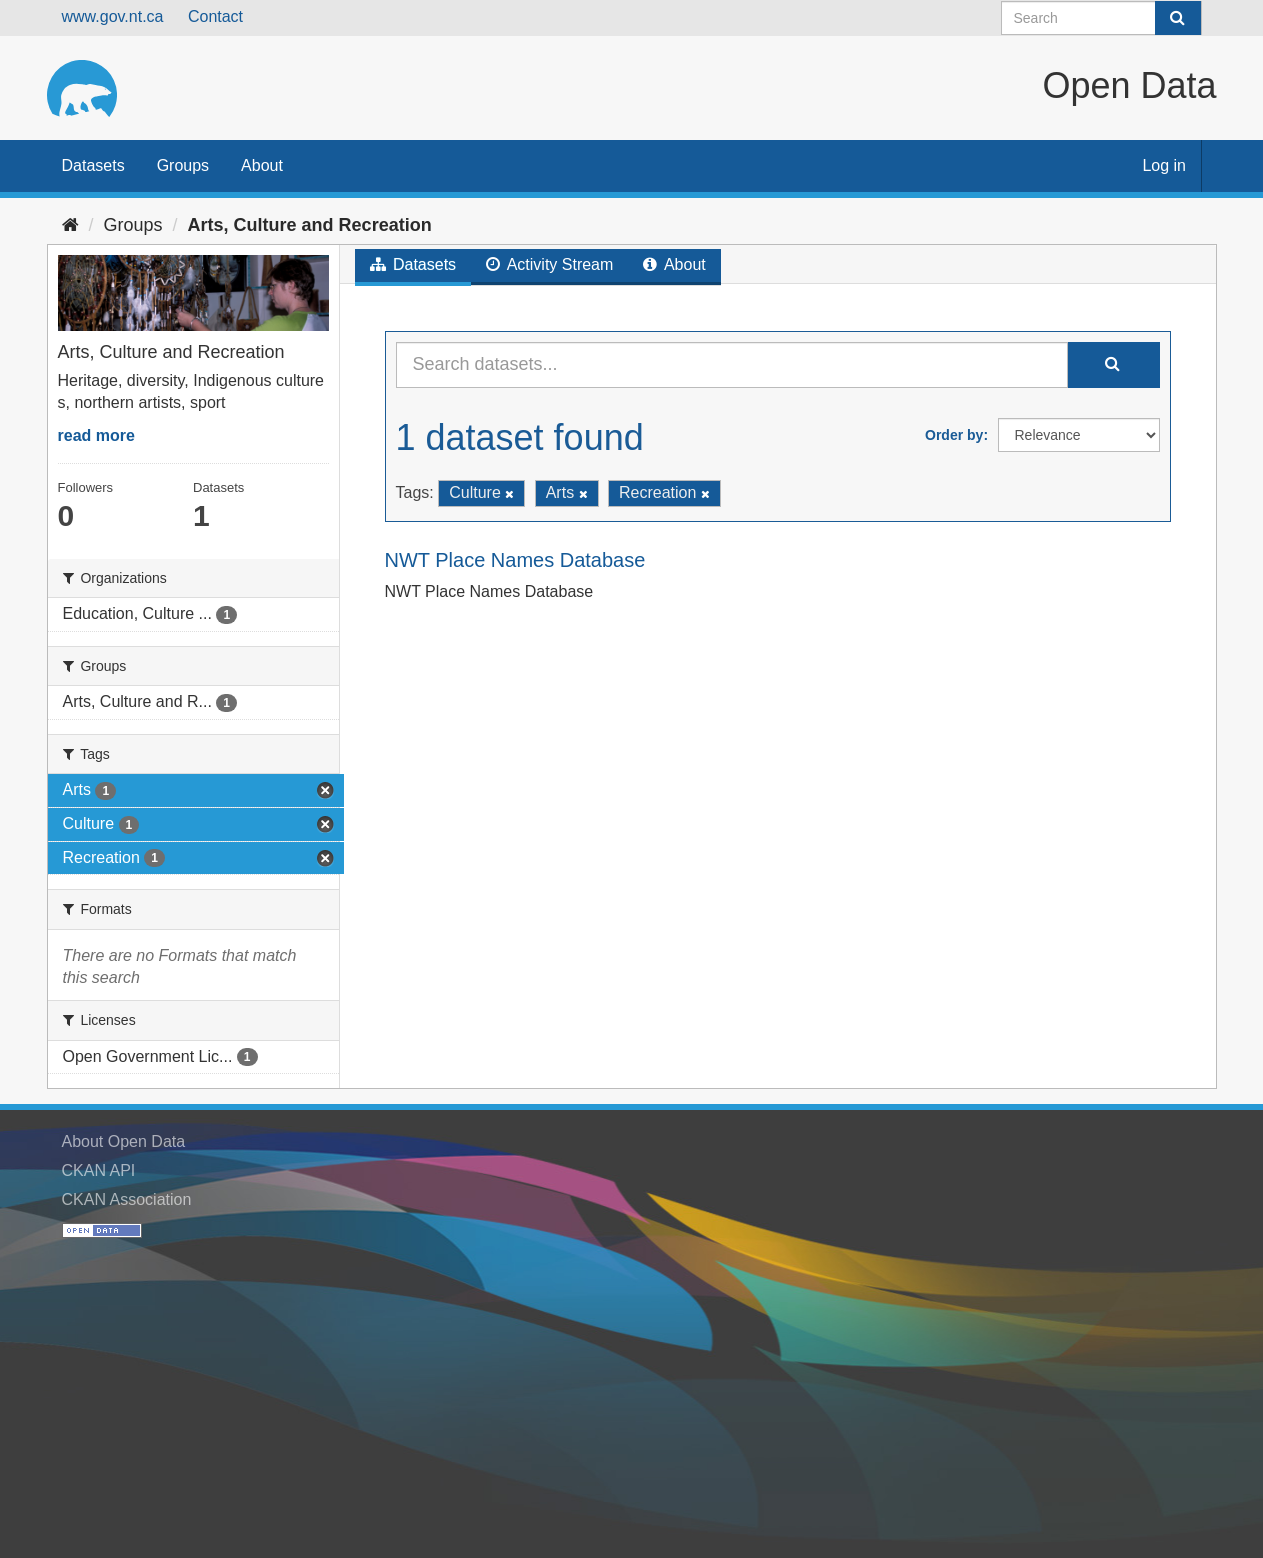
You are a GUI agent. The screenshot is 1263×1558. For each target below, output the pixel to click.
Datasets (93, 165)
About (262, 165)
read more (96, 435)
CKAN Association (127, 1199)
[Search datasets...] (732, 365)
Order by (954, 435)
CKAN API (99, 1170)
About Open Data (124, 1141)
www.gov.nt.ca (113, 16)
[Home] (70, 225)
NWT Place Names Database (515, 560)
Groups (183, 165)
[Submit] (1178, 18)
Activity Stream (549, 264)
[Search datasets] (1101, 18)
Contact (215, 16)
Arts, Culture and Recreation (310, 225)
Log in (1164, 165)
